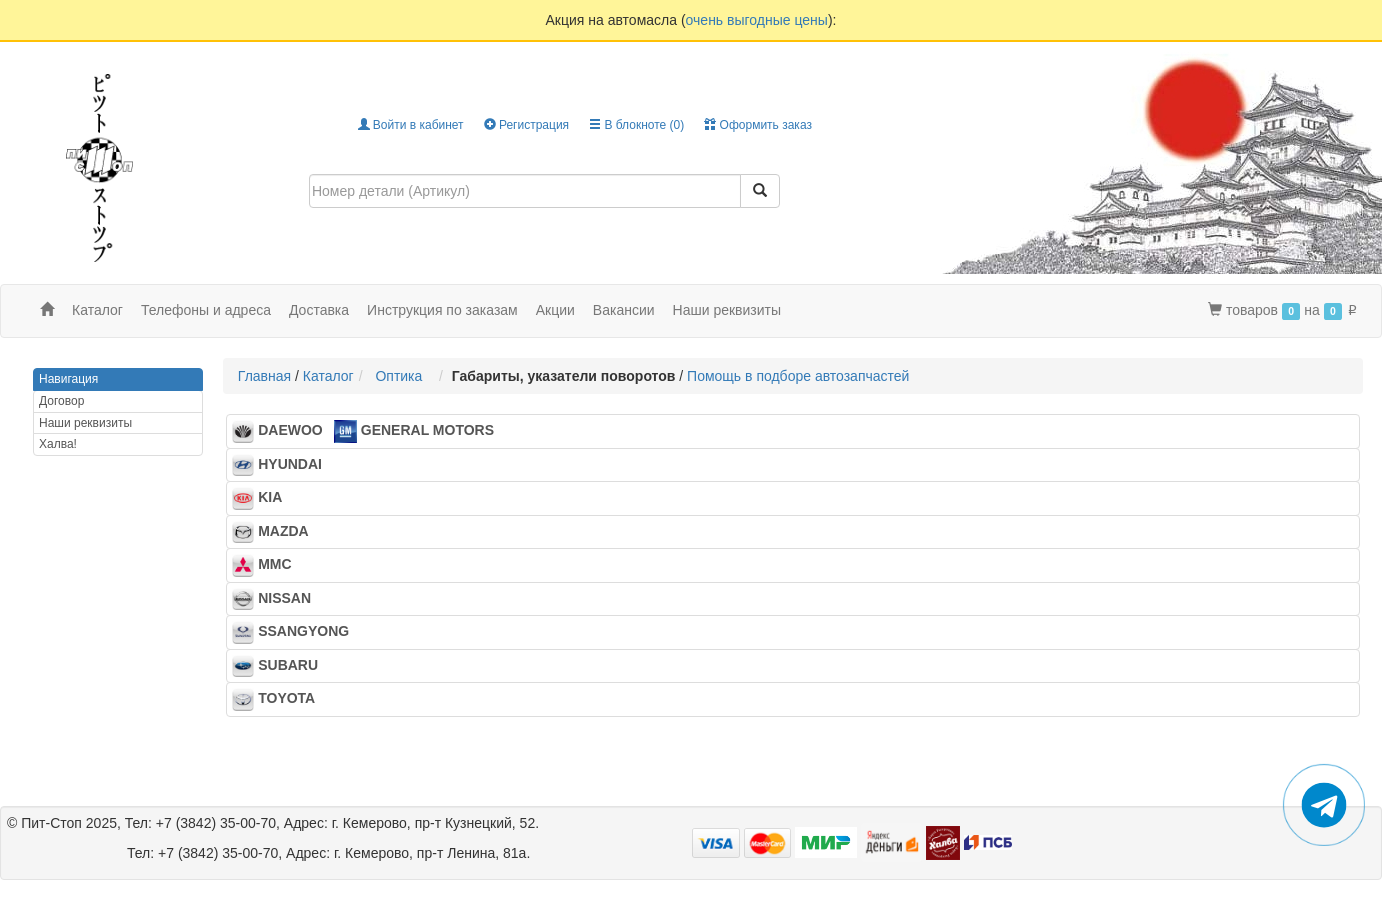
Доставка (319, 310)
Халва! (58, 444)
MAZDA (276, 532)
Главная (264, 376)
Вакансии (624, 310)
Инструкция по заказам (442, 310)
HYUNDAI (283, 465)
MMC (267, 565)
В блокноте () (636, 125)
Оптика (403, 376)
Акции (555, 310)
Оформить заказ (758, 125)
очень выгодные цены (757, 20)
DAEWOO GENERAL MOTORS (363, 431)
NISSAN (277, 599)
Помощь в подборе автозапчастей (798, 376)
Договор (61, 401)
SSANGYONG (296, 632)
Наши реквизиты (727, 310)
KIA (263, 498)
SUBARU (281, 666)
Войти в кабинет (411, 125)
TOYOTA (279, 699)
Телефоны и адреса (206, 310)
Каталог (328, 376)
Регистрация (526, 125)
